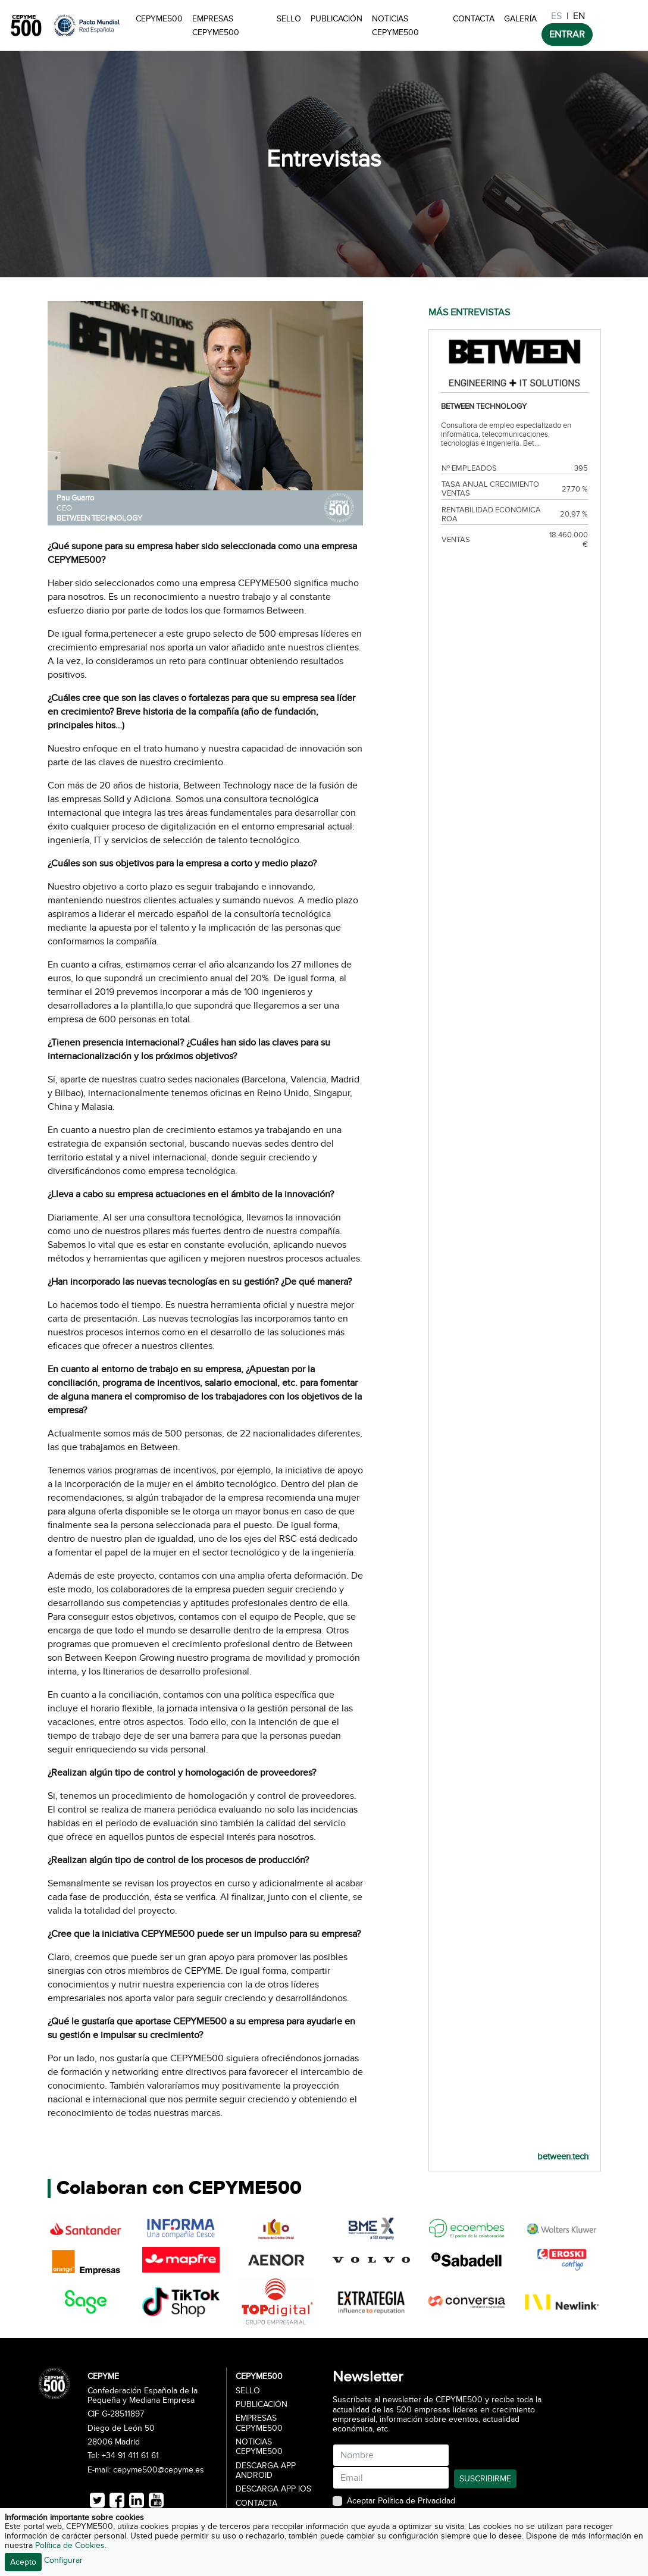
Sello (289, 19)
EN (579, 16)
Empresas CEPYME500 (215, 25)
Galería (520, 19)
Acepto (23, 2562)
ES (556, 16)
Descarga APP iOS (273, 2489)
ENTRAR (567, 34)
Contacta (473, 19)
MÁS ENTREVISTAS (469, 312)
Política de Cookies (70, 2545)
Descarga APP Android (266, 2470)
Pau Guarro (75, 498)
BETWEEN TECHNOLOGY (99, 518)
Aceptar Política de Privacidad (401, 2501)
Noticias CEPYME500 (395, 25)
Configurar (63, 2560)
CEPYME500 (159, 19)
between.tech (562, 2156)
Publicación (336, 19)
